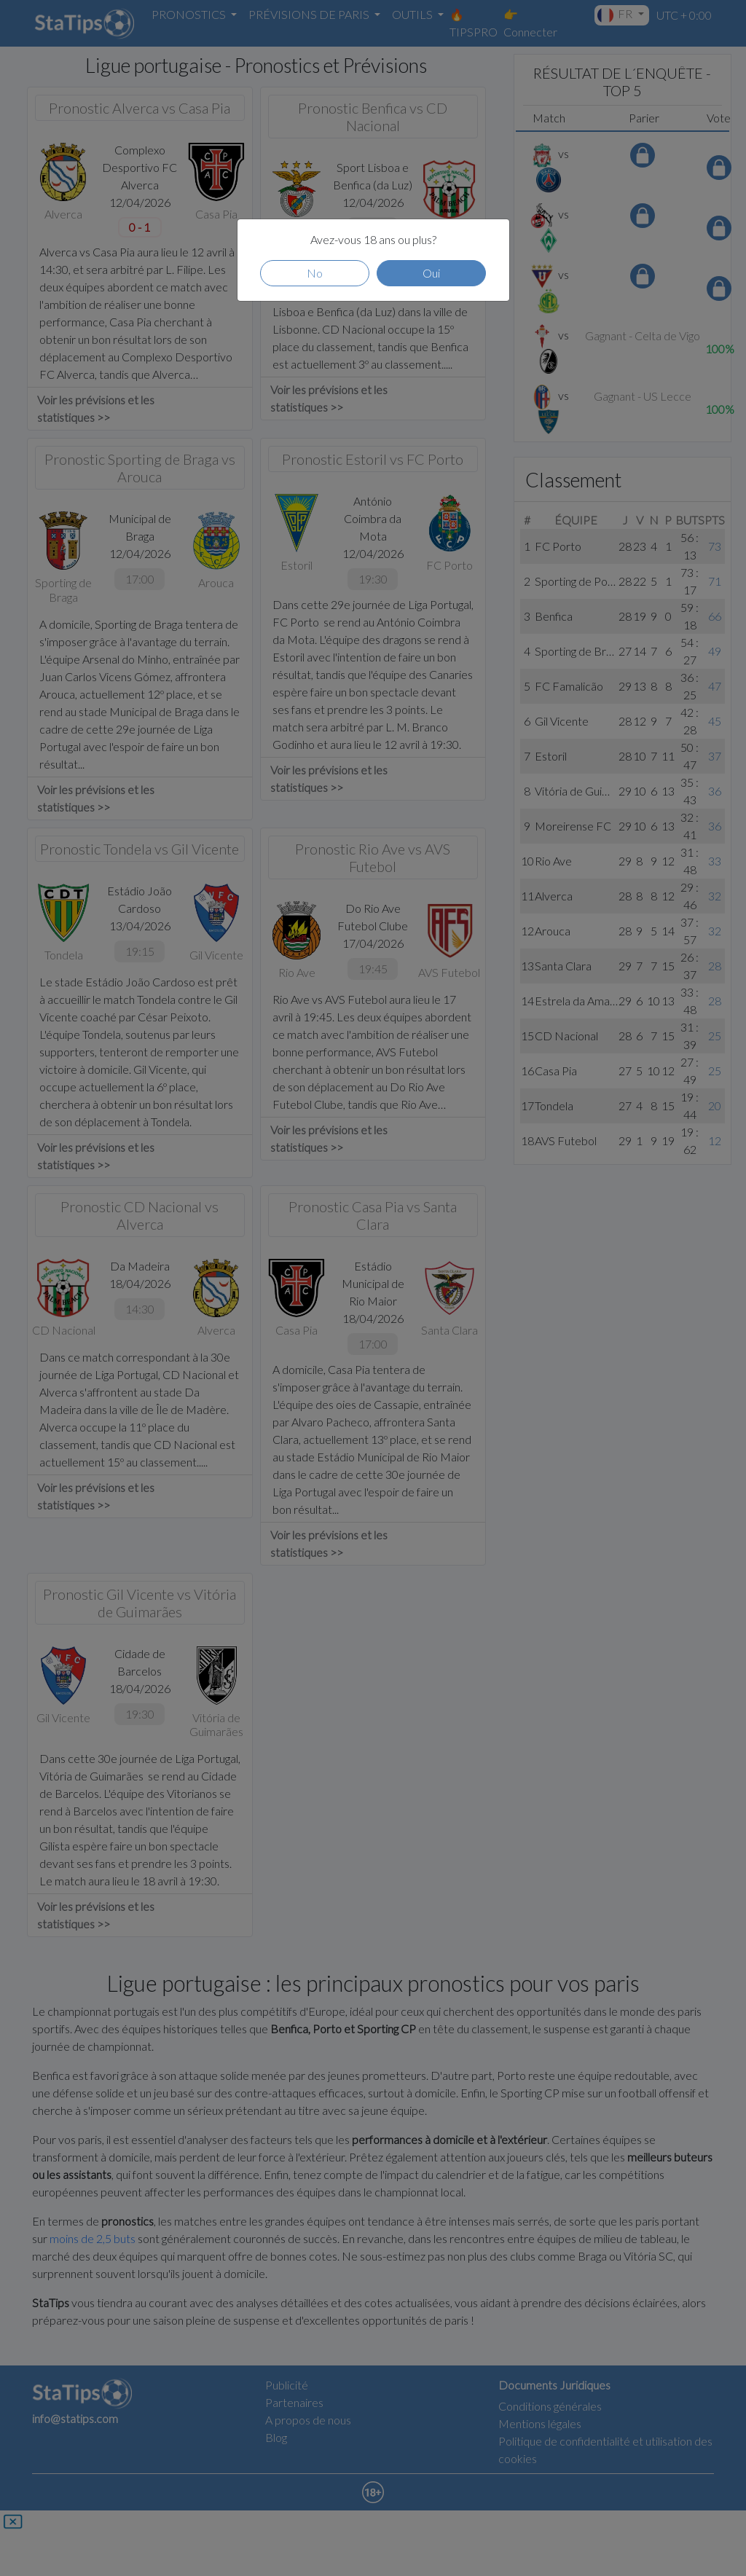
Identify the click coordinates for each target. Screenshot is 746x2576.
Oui (431, 273)
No (315, 273)
